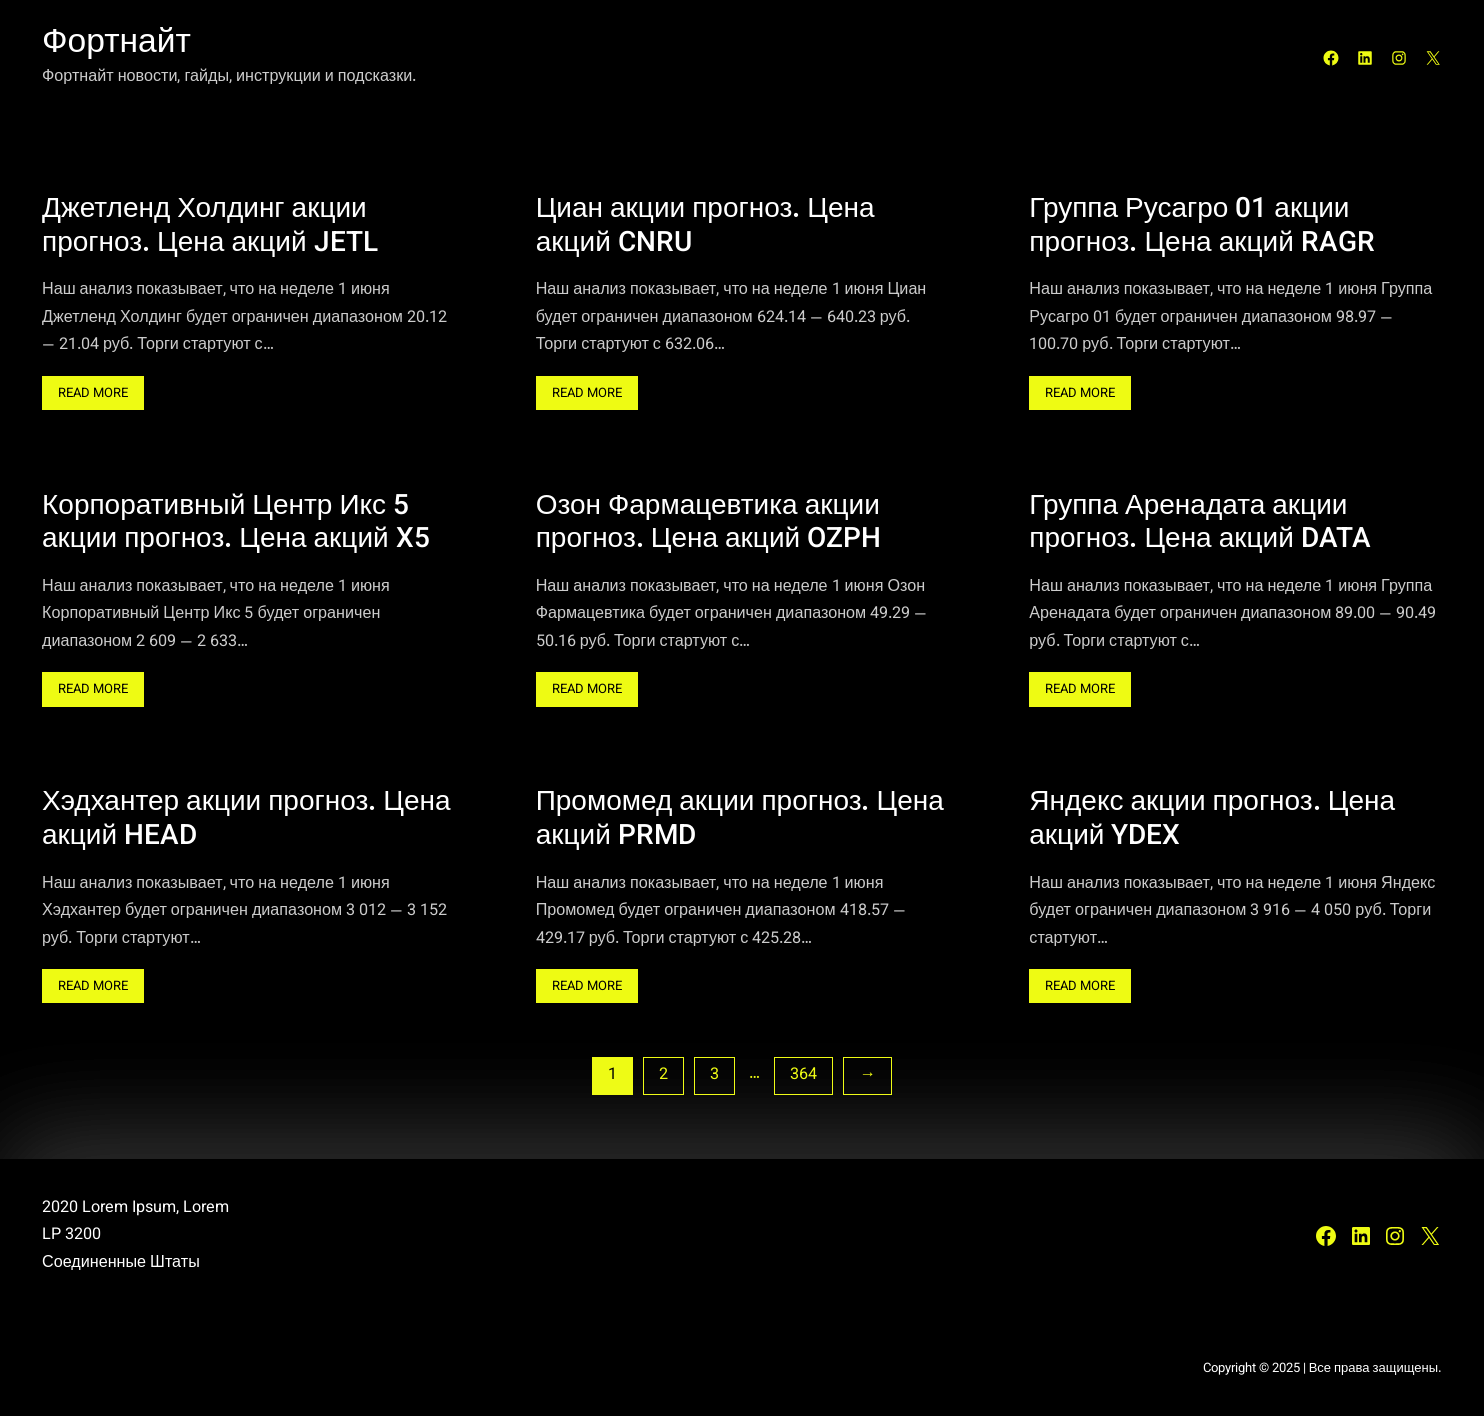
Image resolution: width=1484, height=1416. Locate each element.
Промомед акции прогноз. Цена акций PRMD (740, 820)
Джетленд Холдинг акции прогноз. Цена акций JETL (210, 227)
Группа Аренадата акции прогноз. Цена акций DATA (1200, 524)
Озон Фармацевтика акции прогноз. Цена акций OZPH (709, 524)
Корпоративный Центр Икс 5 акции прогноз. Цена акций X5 (236, 524)
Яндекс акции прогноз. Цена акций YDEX (1212, 820)
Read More (101, 395)
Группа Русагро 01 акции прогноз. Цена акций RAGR (1202, 227)
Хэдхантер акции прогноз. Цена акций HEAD (246, 820)
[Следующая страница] (867, 1075)
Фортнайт (116, 44)
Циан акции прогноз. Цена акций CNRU (705, 227)
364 (803, 1075)
